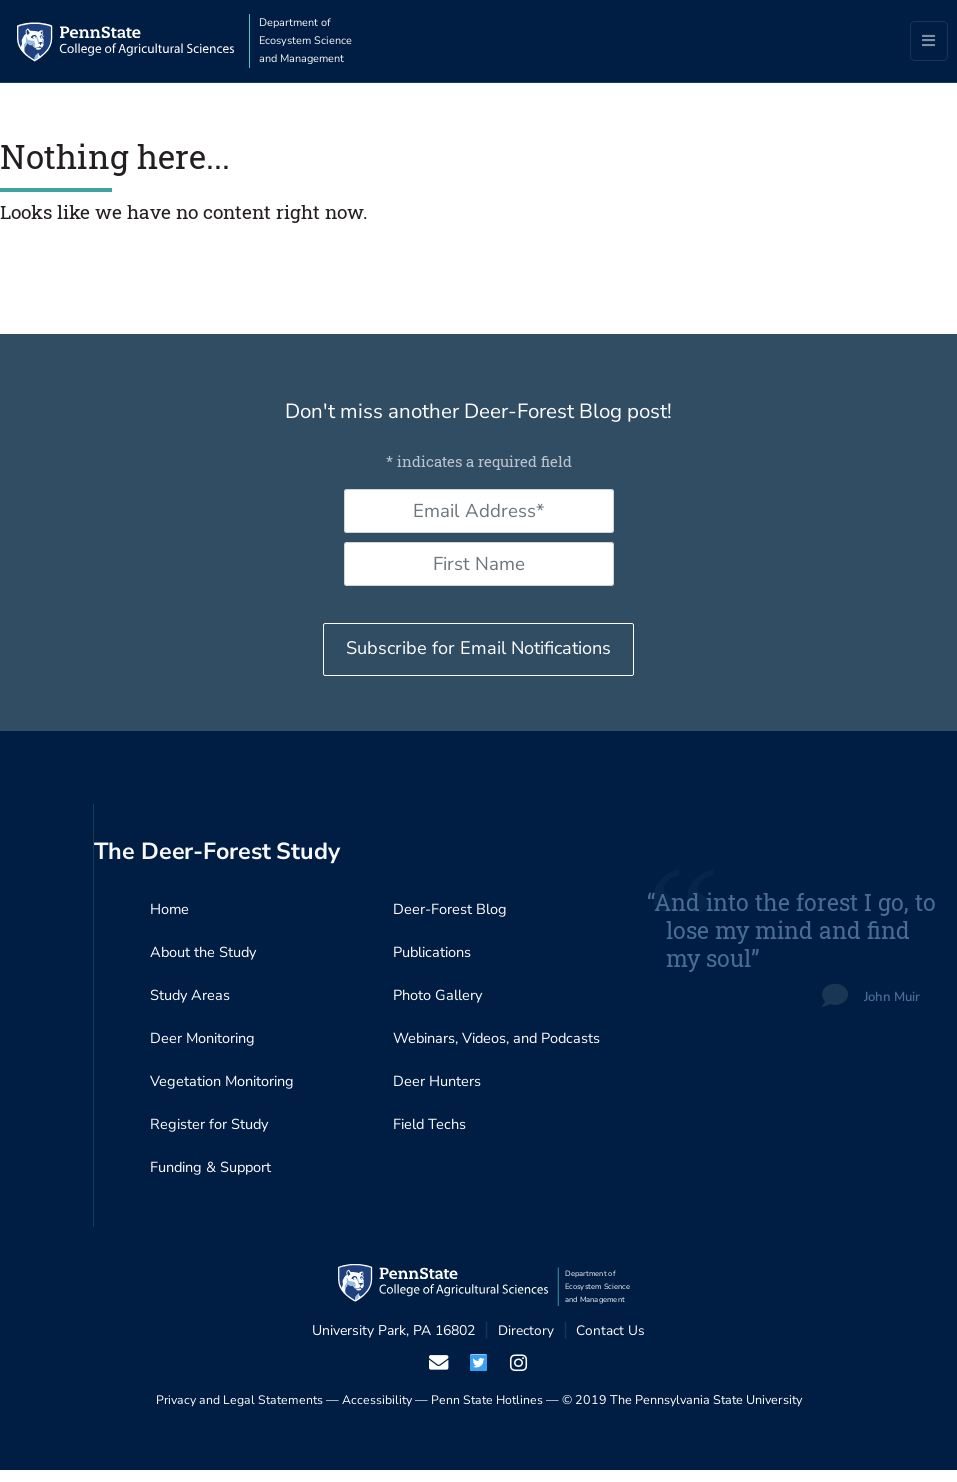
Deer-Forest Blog (451, 915)
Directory (526, 1342)
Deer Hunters (438, 1091)
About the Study (204, 959)
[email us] (437, 1374)
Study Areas (191, 1003)
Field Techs (431, 1135)
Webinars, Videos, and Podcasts (499, 1047)
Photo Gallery (439, 1003)
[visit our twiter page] (478, 1374)
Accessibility (377, 1412)
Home (170, 915)
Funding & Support (212, 1179)
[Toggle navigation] (928, 42)
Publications (433, 959)
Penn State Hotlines (487, 1412)
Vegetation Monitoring (222, 1091)
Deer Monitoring (203, 1047)
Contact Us (610, 1342)
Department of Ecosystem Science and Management (315, 41)
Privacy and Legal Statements (239, 1412)
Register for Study (210, 1135)
